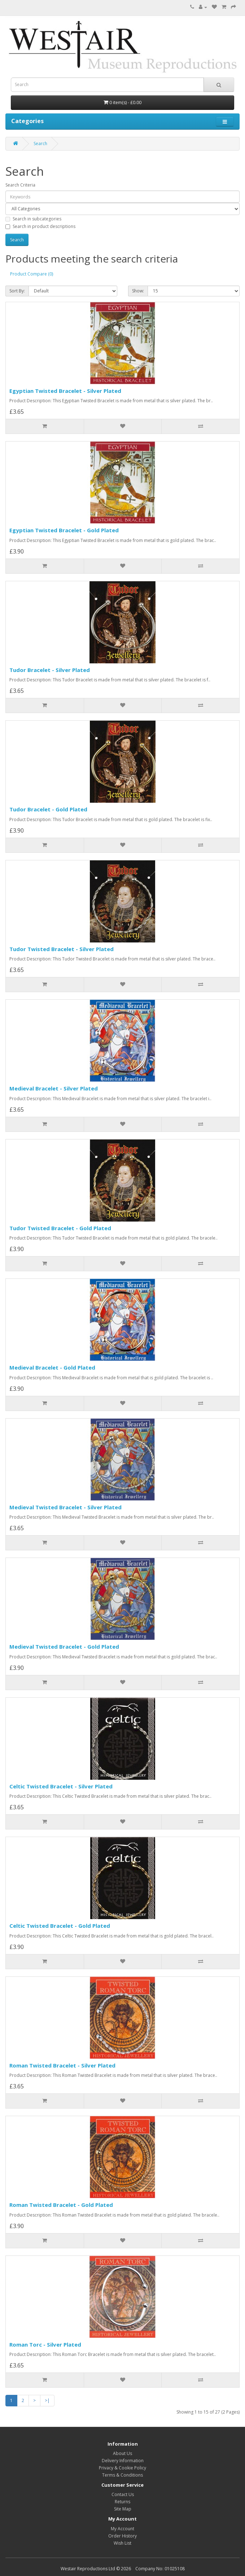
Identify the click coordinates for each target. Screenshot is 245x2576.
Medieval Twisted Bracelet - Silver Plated (65, 1507)
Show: (138, 291)
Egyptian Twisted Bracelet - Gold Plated (64, 530)
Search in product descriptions (40, 226)
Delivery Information (123, 2461)
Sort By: (17, 291)
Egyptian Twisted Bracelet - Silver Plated (65, 390)
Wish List (122, 2543)
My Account (122, 2529)
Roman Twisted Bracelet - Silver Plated (62, 2065)
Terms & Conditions (122, 2475)
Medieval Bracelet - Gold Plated (52, 1367)
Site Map (122, 2509)
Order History (122, 2536)
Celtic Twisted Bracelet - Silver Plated (61, 1786)
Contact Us (122, 2494)
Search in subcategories (33, 219)
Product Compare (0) (31, 274)
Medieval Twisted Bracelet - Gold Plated (64, 1646)
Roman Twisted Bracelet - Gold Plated (61, 2204)
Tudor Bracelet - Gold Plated (48, 809)
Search (40, 143)
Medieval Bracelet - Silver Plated (53, 1088)
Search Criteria (20, 185)
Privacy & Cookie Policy (122, 2468)
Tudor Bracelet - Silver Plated (49, 669)
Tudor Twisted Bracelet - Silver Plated (61, 949)
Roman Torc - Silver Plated (45, 2344)
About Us (122, 2453)
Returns (122, 2502)
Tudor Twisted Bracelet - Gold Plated (60, 1228)
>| (47, 2400)
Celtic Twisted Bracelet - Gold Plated (59, 1925)
